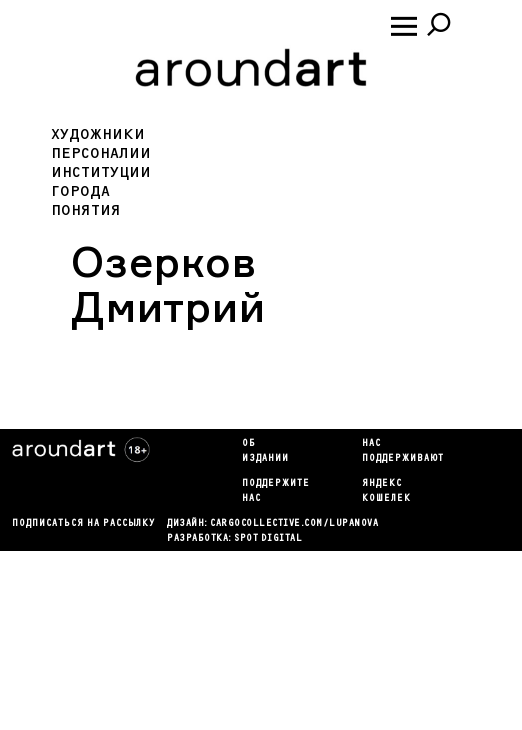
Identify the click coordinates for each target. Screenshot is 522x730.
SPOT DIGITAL (268, 539)
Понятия (86, 210)
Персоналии (101, 153)
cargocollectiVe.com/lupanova (294, 524)
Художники (98, 134)
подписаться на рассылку (83, 524)
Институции (101, 172)
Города (80, 191)
